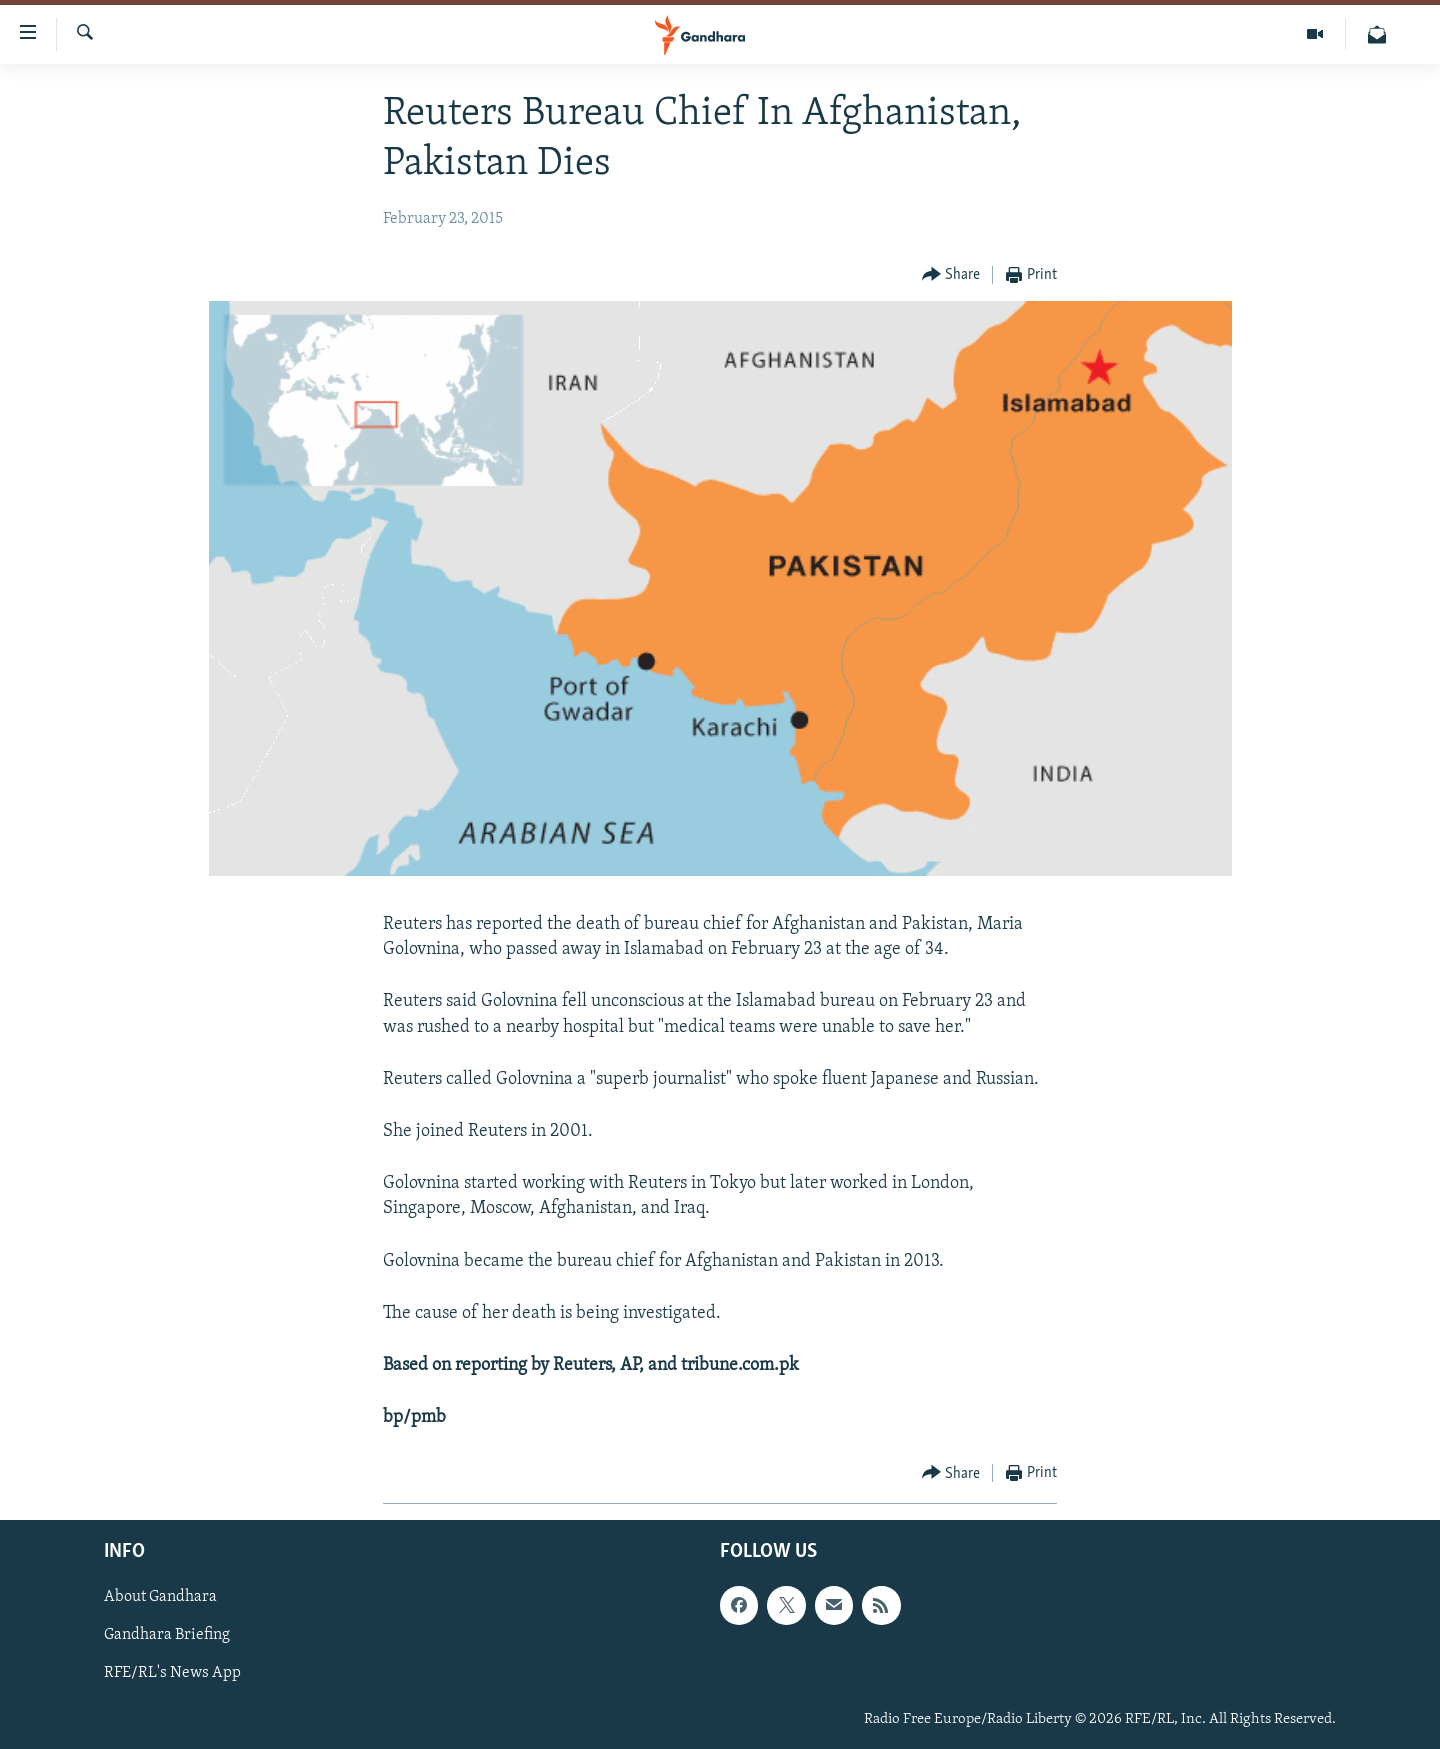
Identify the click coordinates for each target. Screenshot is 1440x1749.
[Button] (951, 275)
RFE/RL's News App (172, 1674)
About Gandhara (160, 1598)
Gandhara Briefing (167, 1636)
